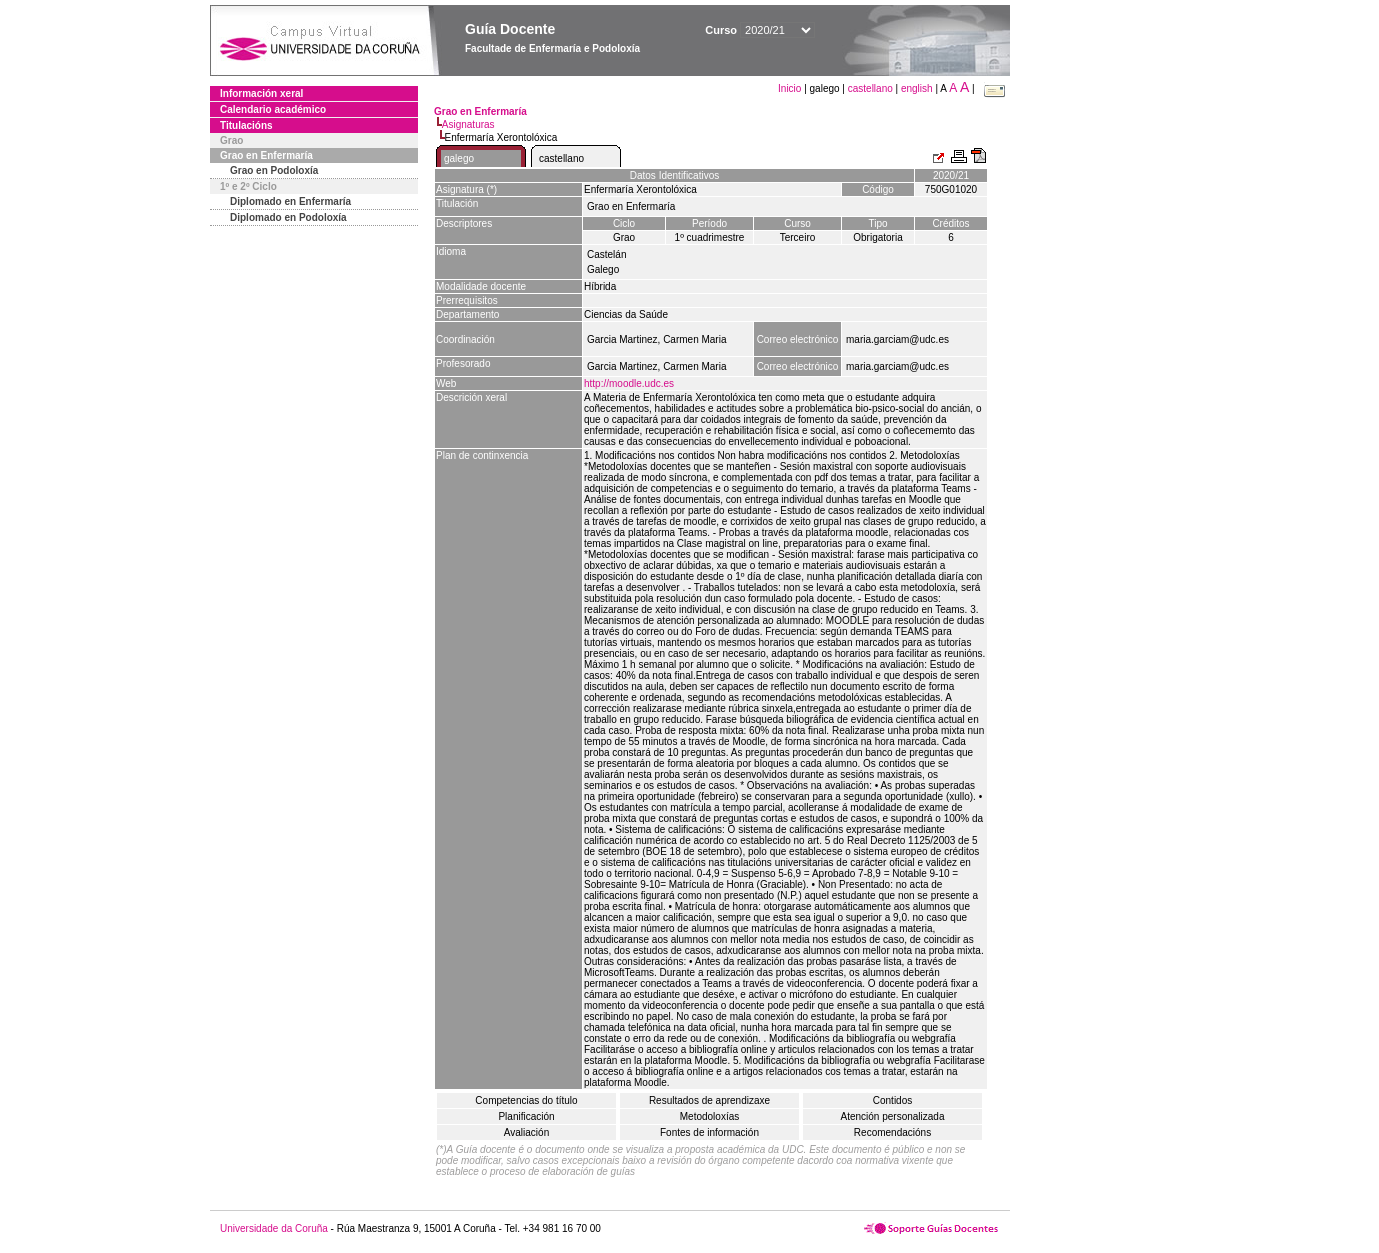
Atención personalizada (893, 1116)
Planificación (526, 1116)
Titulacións (246, 125)
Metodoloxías (709, 1116)
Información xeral (261, 93)
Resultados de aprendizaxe (709, 1100)
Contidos (892, 1100)
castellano (870, 88)
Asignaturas (468, 124)
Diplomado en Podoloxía (288, 217)
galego (459, 158)
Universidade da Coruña (274, 1228)
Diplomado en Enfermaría (290, 201)
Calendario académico (273, 109)
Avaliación (526, 1132)
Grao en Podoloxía (274, 170)
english (917, 88)
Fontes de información (709, 1132)
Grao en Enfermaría (266, 155)
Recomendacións (892, 1132)
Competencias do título (526, 1100)
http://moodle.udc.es (629, 383)
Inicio (791, 88)
